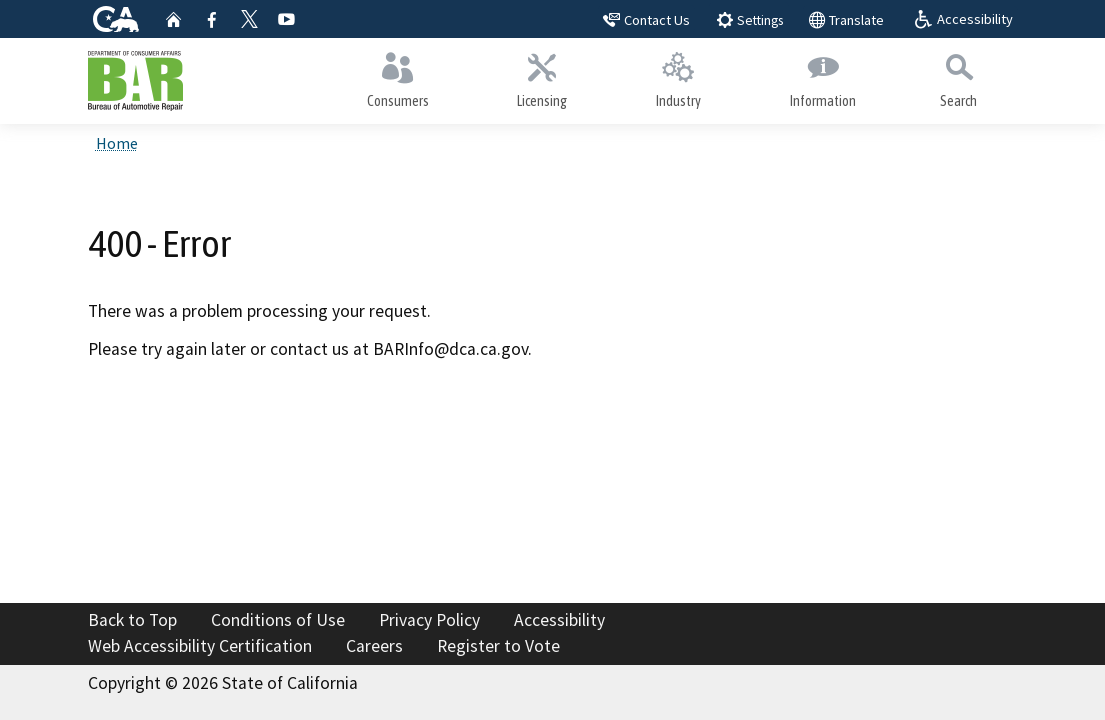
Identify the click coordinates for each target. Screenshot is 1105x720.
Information (822, 76)
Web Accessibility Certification (200, 646)
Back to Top (132, 620)
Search (959, 76)
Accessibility (559, 620)
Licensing (542, 76)
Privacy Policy (429, 620)
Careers (374, 646)
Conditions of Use (278, 620)
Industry (679, 76)
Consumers (398, 76)
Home (117, 143)
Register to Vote (498, 646)
